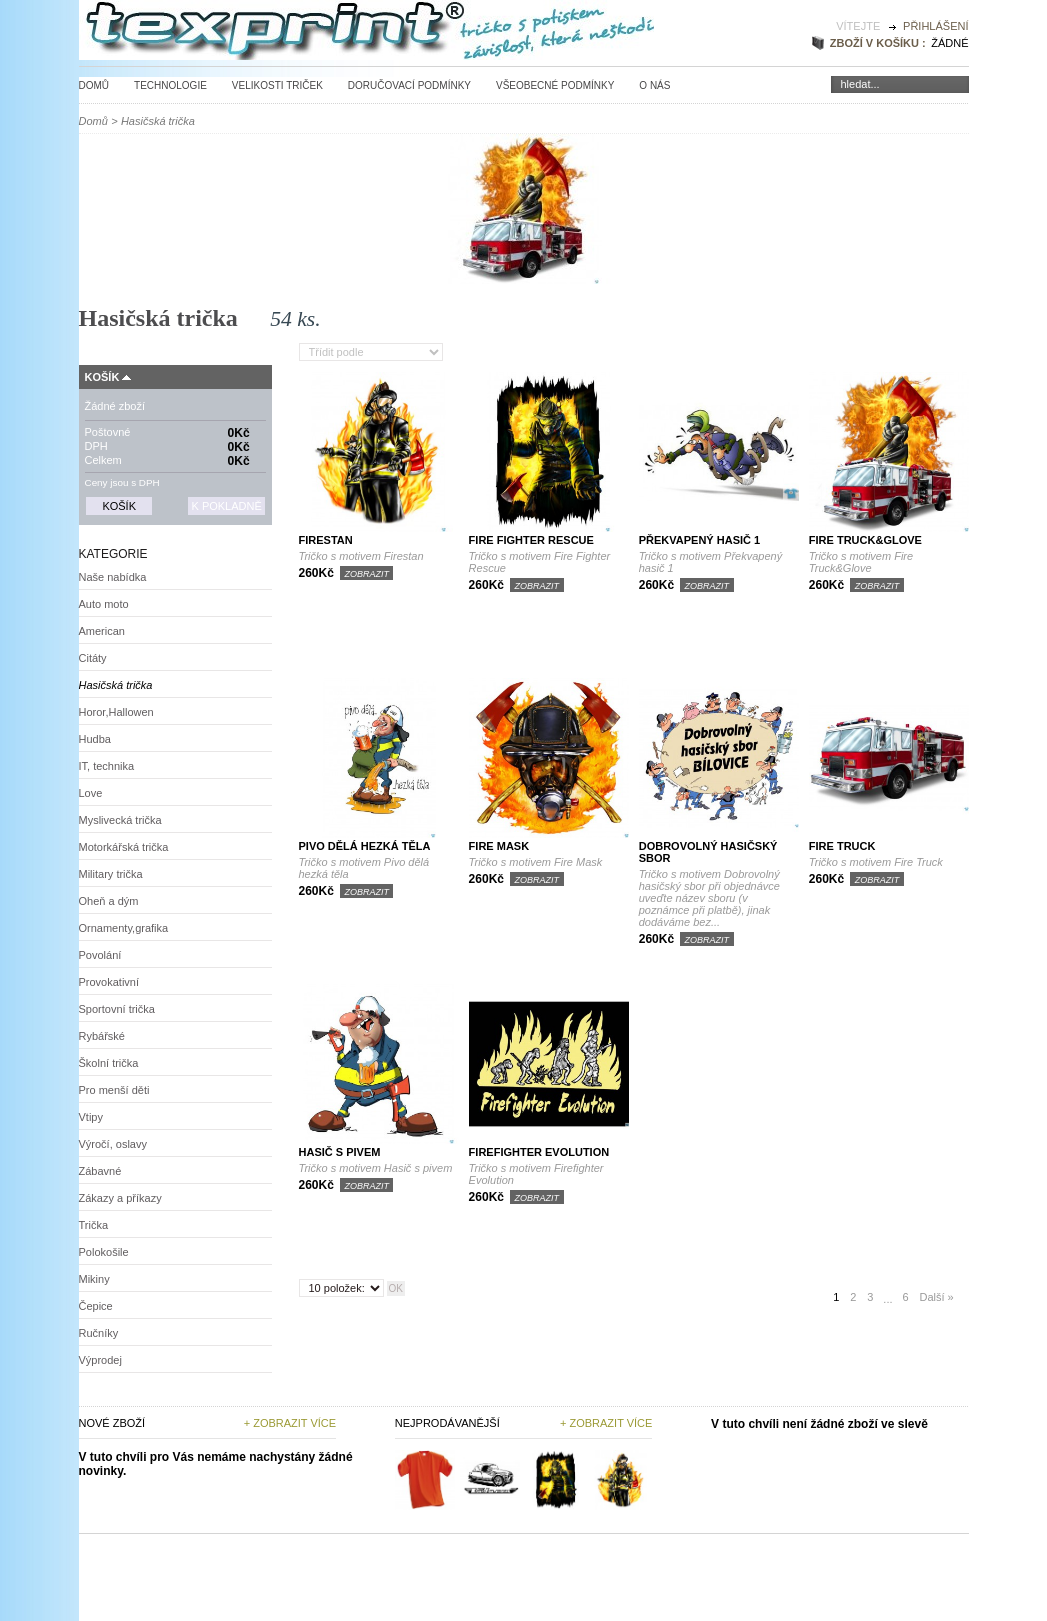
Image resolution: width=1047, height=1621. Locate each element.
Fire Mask (499, 846)
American (102, 631)
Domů (94, 85)
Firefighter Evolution (539, 1152)
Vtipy (91, 1117)
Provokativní (109, 982)
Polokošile (104, 1252)
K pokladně (226, 506)
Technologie (170, 85)
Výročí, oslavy (113, 1144)
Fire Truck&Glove (865, 540)
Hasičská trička (116, 685)
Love (91, 793)
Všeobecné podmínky (555, 85)
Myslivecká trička (120, 820)
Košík (102, 377)
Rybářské (102, 1036)
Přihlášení (935, 26)
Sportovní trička (117, 1009)
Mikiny (94, 1279)
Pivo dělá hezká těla (365, 846)
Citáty (93, 658)
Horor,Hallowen (116, 712)
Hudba (95, 739)
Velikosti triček (277, 85)
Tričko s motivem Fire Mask (536, 862)
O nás (654, 85)
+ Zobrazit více (290, 1423)
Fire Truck (842, 846)
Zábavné (100, 1171)
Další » (936, 1297)
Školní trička (109, 1063)
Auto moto (104, 604)
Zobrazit (366, 574)
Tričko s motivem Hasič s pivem (376, 1168)
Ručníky (99, 1333)
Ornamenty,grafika (124, 928)
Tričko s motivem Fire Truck (876, 862)
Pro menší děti (114, 1090)
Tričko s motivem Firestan (361, 556)
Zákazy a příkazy (120, 1198)
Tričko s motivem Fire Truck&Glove (861, 562)
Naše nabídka (113, 577)
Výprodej (100, 1360)
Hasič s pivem (340, 1152)
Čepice (96, 1306)
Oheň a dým (109, 901)
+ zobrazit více (606, 1423)
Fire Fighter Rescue (531, 540)
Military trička (111, 874)
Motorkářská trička (124, 847)
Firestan (326, 540)
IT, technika (107, 766)
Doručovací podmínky (409, 85)
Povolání (100, 955)
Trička (94, 1225)
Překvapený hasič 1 (699, 540)
